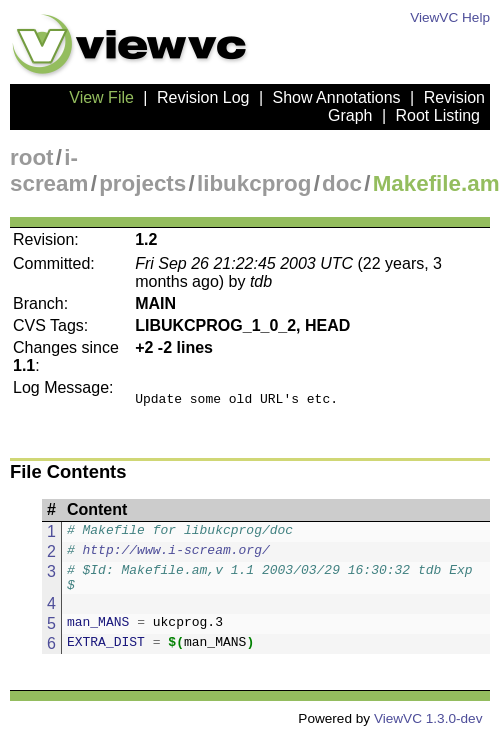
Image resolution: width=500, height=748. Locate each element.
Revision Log (203, 97)
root (32, 157)
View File (101, 97)
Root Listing (438, 115)
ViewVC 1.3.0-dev (428, 730)
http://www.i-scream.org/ (176, 558)
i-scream (49, 170)
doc (342, 183)
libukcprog (254, 183)
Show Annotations (337, 97)
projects (142, 183)
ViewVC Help (450, 17)
